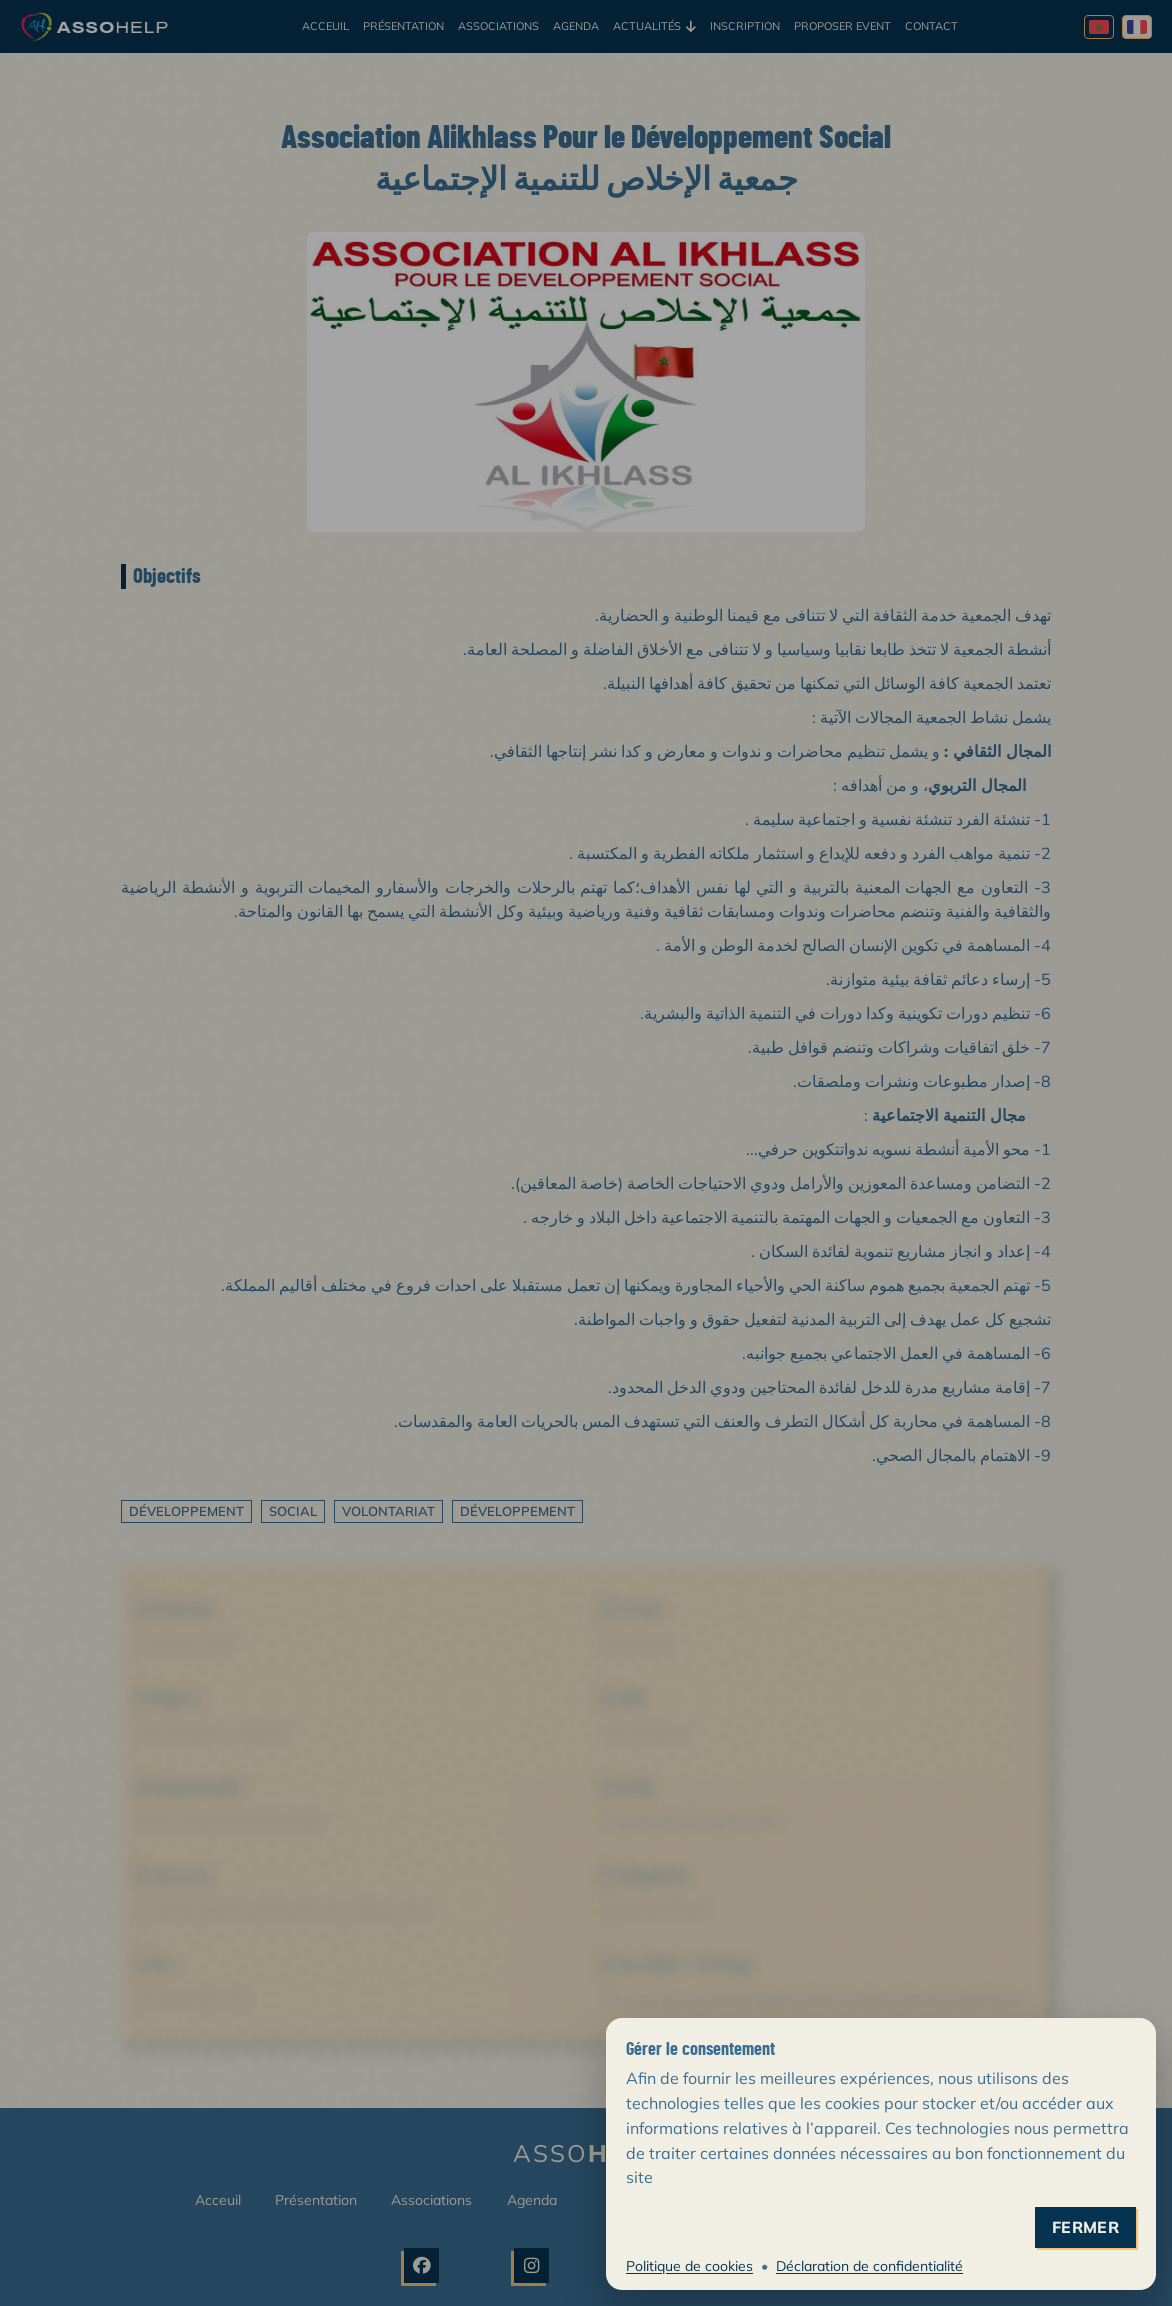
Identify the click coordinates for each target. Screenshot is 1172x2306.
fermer (1085, 2227)
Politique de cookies (689, 2266)
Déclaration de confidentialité (869, 2266)
